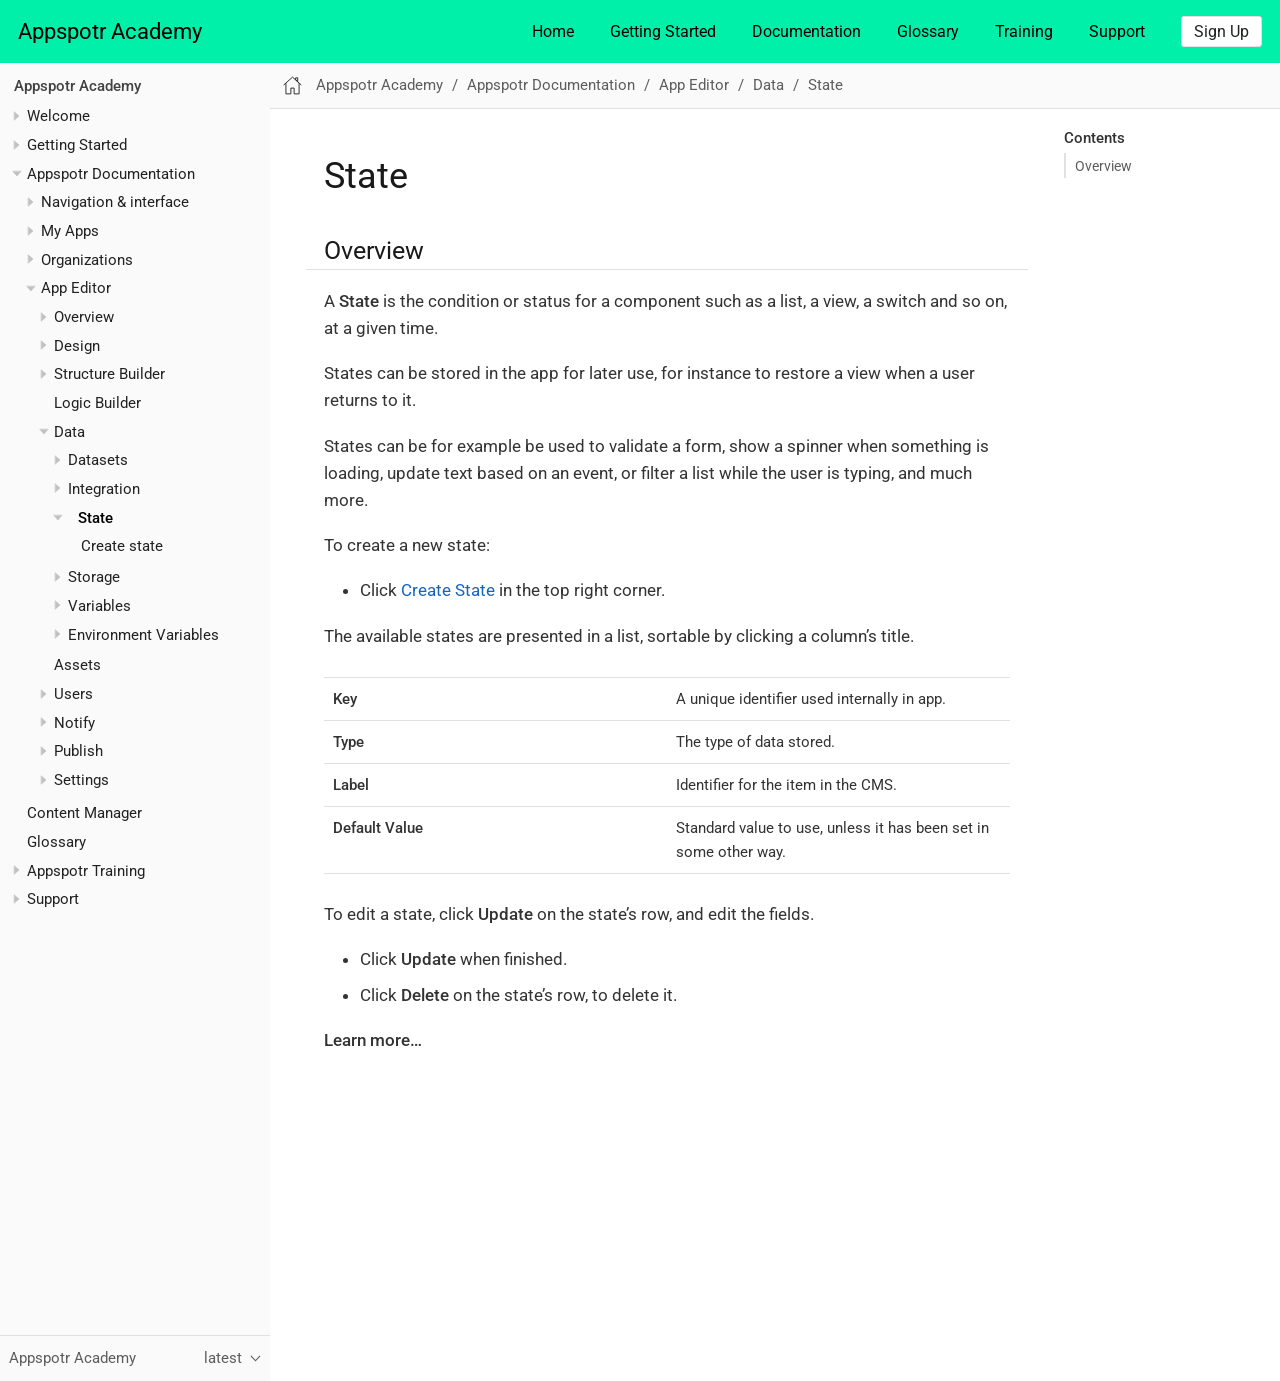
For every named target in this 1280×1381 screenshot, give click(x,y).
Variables (99, 606)
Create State (448, 590)
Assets (77, 665)
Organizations (87, 260)
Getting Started (663, 31)
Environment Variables (143, 635)
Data (69, 432)
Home (553, 31)
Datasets (98, 460)
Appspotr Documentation (111, 174)
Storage (94, 577)
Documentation (806, 31)
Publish (78, 751)
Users (73, 694)
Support (1117, 31)
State (95, 518)
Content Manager (84, 813)
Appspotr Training (86, 871)
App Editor (76, 288)
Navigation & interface (115, 202)
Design (77, 346)
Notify (74, 723)
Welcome (58, 116)
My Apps (70, 231)
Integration (104, 489)
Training (1024, 31)
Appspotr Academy (110, 31)
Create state (122, 546)
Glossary (928, 31)
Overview (84, 317)
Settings (81, 780)
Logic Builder (97, 403)
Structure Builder (109, 374)
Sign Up (1221, 31)
